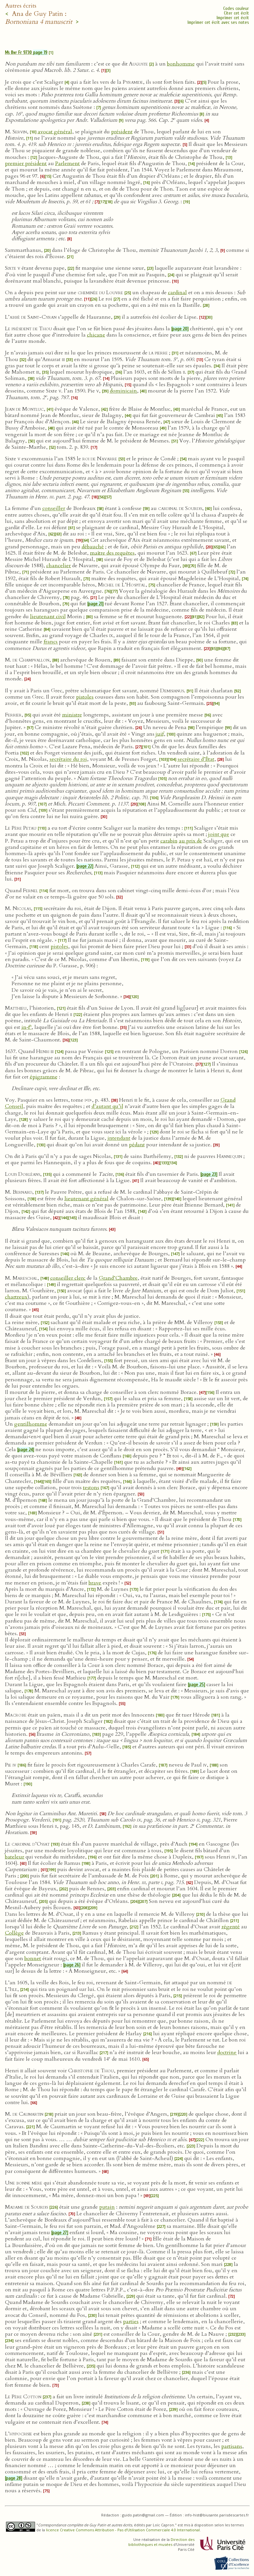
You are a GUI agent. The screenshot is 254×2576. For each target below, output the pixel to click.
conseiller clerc (67, 1278)
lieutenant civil (48, 616)
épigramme (44, 1077)
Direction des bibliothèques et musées (161, 2542)
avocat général (55, 131)
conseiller (53, 508)
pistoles (85, 697)
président (122, 131)
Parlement (67, 163)
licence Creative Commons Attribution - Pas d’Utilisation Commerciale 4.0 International (123, 2529)
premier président (26, 163)
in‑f (26, 1027)
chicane (96, 335)
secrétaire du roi (68, 759)
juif (160, 734)
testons (91, 1487)
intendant (118, 1138)
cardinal (177, 292)
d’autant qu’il (107, 1106)
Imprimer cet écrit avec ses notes (218, 22)
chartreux (16, 1297)
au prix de (190, 841)
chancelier (58, 565)
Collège (14, 1933)
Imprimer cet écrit (233, 18)
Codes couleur (236, 8)
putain (107, 2207)
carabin (169, 841)
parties (131, 2321)
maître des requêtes (112, 553)
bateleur (14, 1857)
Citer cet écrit (236, 13)
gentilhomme (30, 1424)
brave (95, 1583)
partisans (231, 2446)
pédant (137, 1144)
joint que (218, 834)
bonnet (32, 1958)
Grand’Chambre (118, 1278)
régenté (231, 1926)
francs (51, 641)
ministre (72, 714)
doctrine (226, 2052)
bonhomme (181, 64)
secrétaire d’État (196, 759)
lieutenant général (86, 1198)
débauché (93, 546)
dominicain (123, 390)
